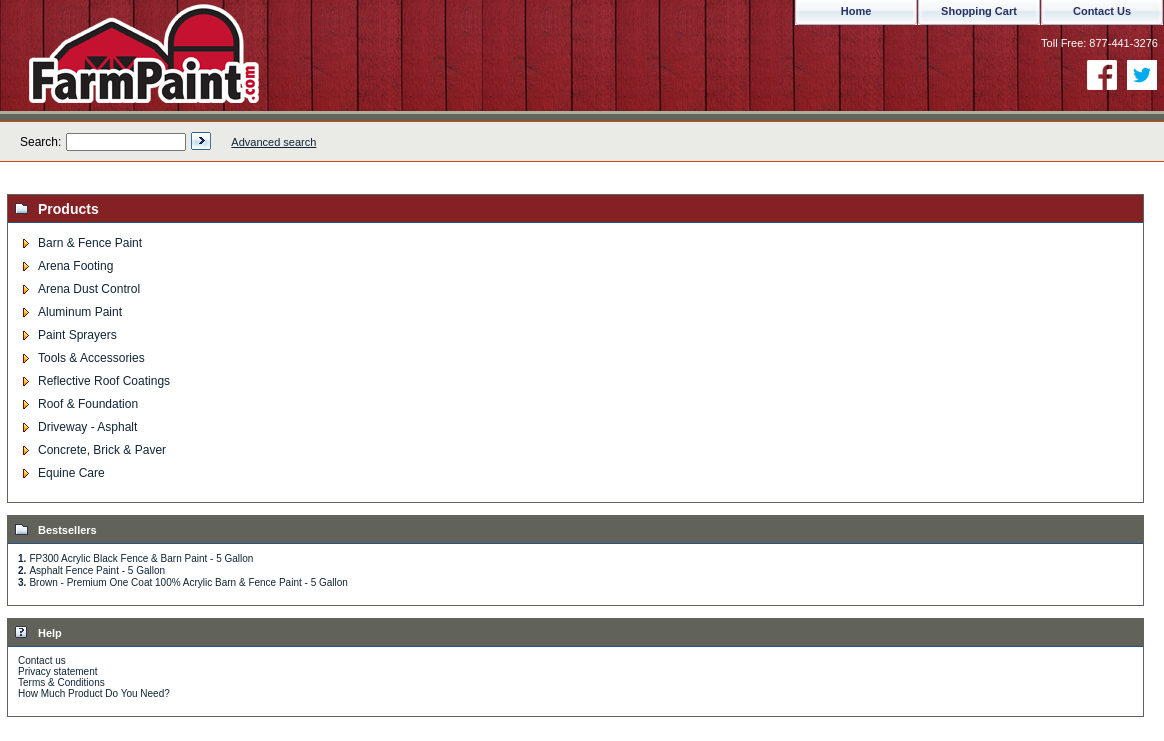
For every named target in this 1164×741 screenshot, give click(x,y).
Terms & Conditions (61, 682)
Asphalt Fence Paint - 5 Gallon (97, 570)
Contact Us (1102, 11)
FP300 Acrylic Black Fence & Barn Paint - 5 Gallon (141, 558)
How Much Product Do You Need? (94, 693)
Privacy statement (57, 671)
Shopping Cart (979, 11)
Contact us (42, 660)
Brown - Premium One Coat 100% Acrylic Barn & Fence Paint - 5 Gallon (188, 582)
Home (856, 11)
